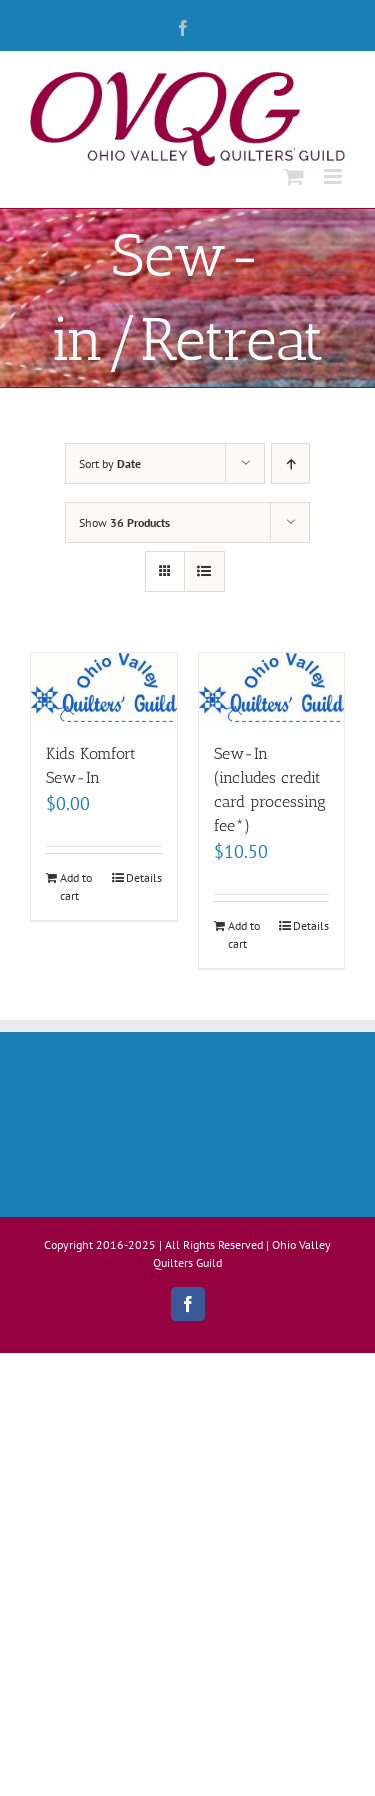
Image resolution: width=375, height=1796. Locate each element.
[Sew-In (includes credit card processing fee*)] (272, 687)
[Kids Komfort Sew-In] (104, 687)
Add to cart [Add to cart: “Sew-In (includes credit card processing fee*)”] (244, 934)
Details (144, 877)
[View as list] (204, 571)
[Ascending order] (290, 463)
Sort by (110, 463)
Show (124, 522)
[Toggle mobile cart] (294, 176)
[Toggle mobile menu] (334, 176)
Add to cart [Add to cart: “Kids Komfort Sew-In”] (76, 886)
